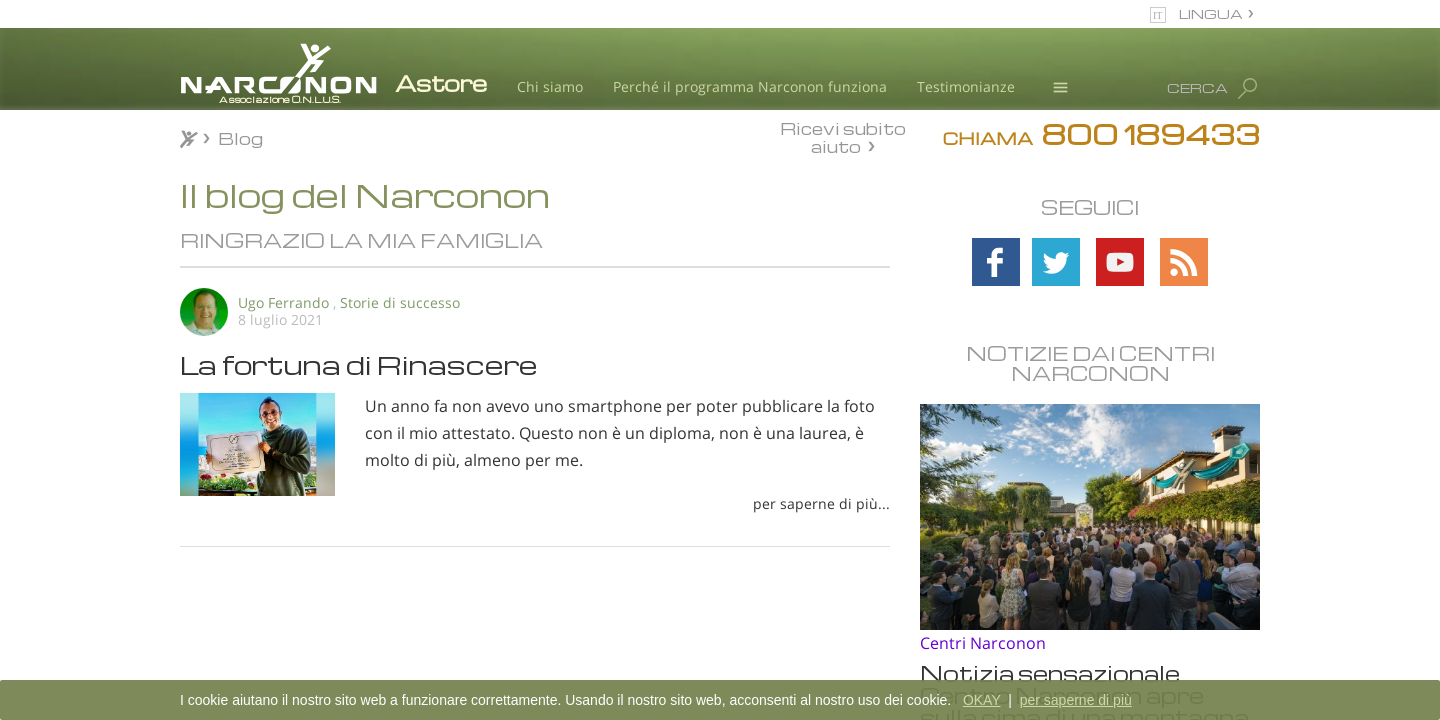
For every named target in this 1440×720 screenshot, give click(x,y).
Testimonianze (966, 86)
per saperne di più (1076, 700)
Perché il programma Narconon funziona (750, 86)
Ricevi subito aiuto (843, 137)
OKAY (982, 700)
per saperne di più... (821, 503)
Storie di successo (400, 302)
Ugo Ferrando (283, 302)
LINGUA (1211, 13)
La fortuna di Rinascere (359, 364)
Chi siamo (550, 86)
